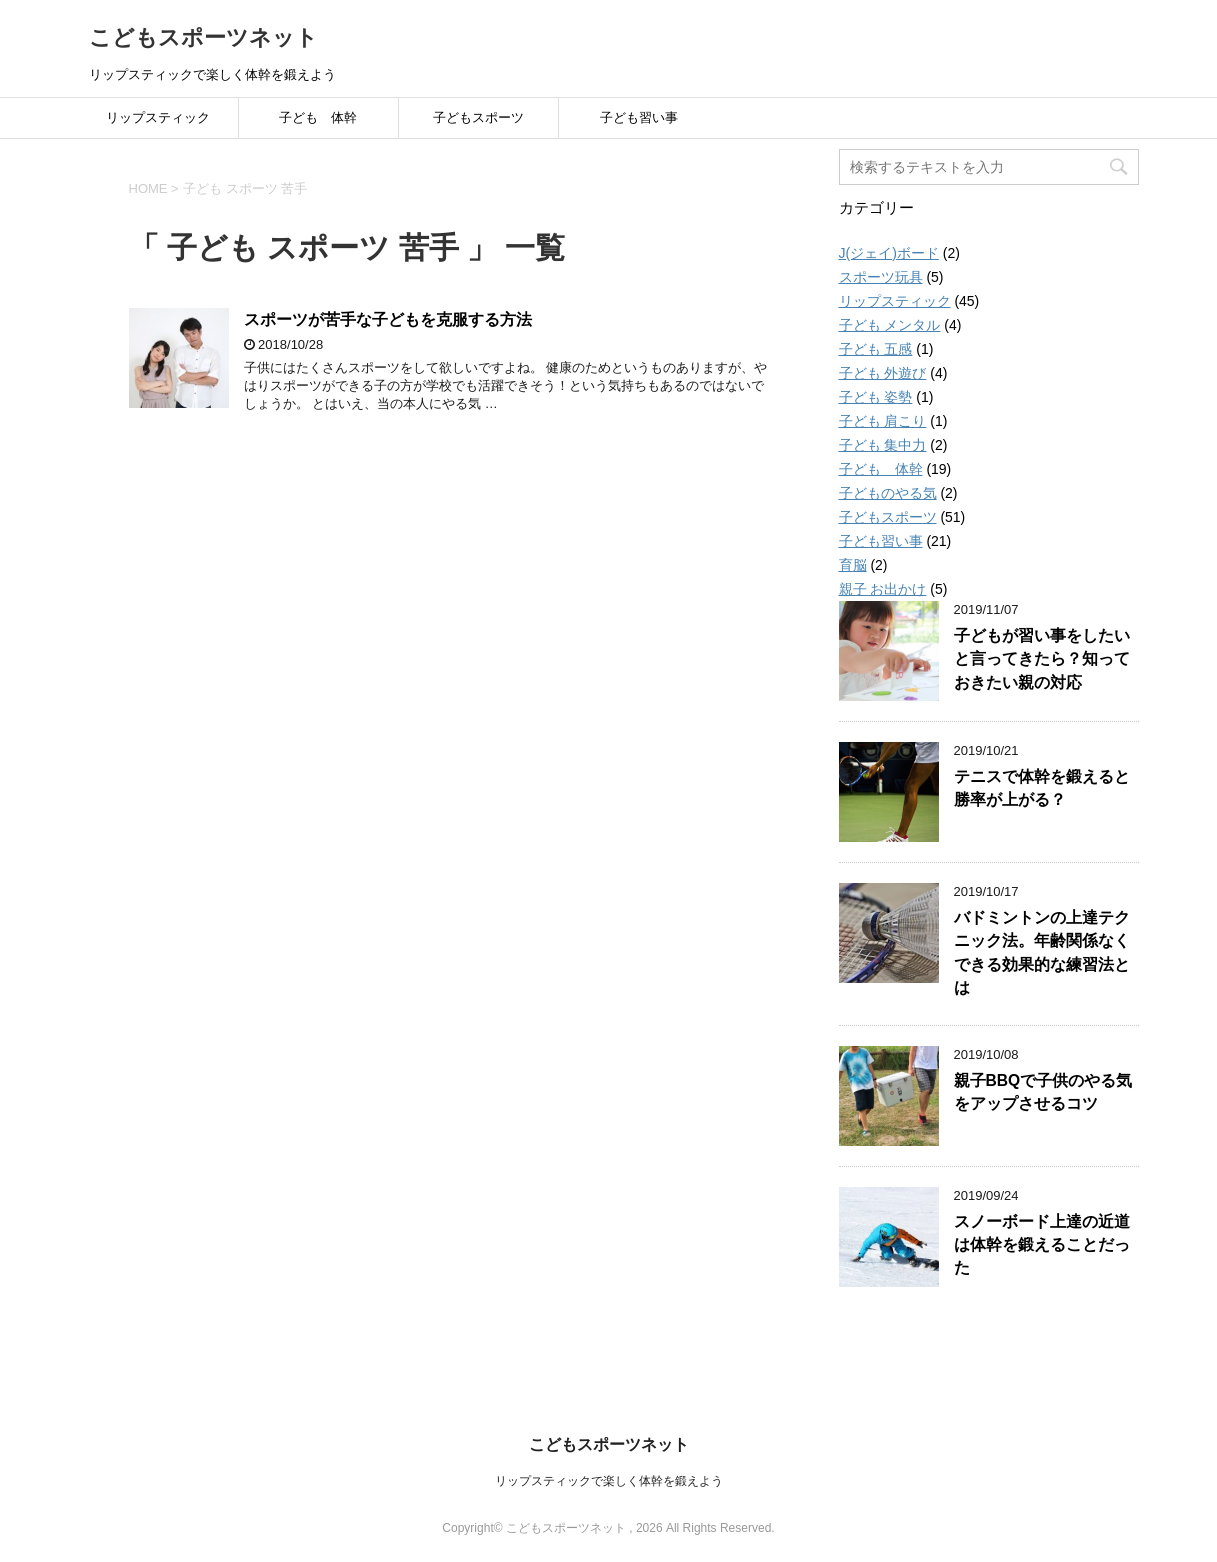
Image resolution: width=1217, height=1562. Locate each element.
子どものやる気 (888, 493)
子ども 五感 (876, 349)
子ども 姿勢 (876, 397)
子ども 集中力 (883, 445)
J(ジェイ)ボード (889, 253)
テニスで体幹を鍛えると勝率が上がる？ (1042, 788)
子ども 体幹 (318, 117)
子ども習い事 (639, 117)
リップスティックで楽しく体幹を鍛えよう (609, 1481)
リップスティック (158, 117)
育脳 (853, 565)
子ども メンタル (890, 325)
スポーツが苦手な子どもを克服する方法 (388, 319)
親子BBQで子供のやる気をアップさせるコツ (1043, 1092)
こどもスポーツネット (203, 37)
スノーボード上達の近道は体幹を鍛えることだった (1042, 1245)
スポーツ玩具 (881, 277)
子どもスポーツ (478, 117)
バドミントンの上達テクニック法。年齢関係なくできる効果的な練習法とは (1042, 952)
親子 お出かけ (883, 589)
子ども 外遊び (883, 373)
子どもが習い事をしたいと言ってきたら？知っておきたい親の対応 (1042, 659)
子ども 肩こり (883, 421)
